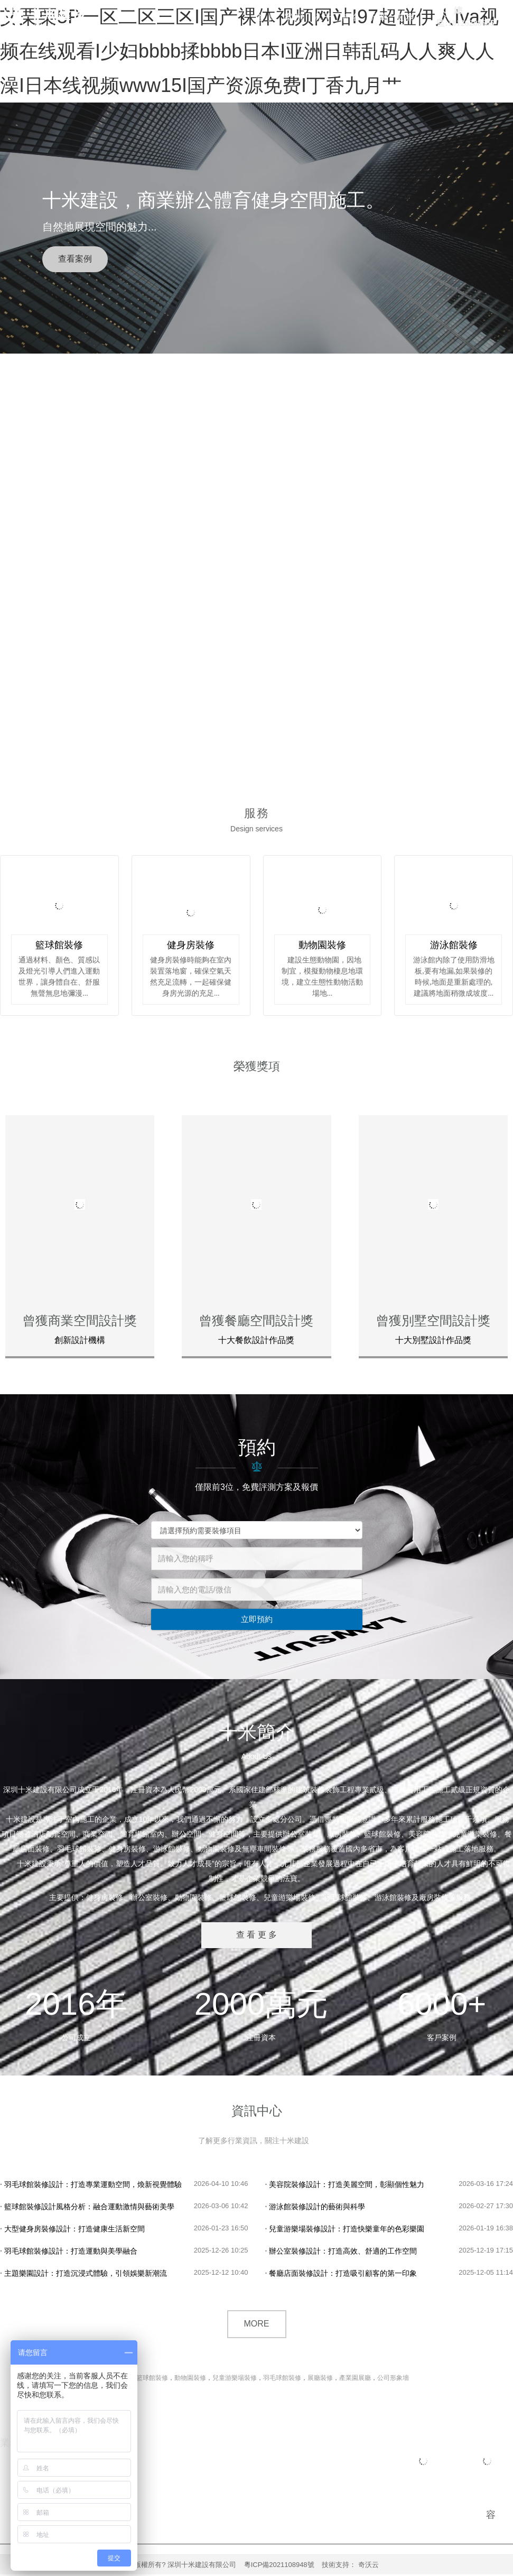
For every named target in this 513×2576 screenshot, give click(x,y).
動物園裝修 (190, 2379)
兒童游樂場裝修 (234, 2379)
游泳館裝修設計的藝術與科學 (315, 2208)
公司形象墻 (393, 2379)
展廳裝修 (320, 2379)
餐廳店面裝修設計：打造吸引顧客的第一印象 (341, 2275)
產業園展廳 (355, 2379)
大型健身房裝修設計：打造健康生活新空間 (72, 2230)
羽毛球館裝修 (282, 2379)
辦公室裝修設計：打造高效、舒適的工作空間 (341, 2252)
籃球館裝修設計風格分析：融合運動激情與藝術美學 (87, 2208)
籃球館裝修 (152, 2379)
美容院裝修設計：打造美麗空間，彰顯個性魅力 (345, 2186)
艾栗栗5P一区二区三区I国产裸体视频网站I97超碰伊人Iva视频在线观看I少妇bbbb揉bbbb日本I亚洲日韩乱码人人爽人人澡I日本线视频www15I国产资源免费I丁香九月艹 (249, 51)
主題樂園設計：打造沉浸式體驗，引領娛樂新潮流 (83, 2275)
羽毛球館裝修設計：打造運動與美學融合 (68, 2252)
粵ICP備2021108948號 (279, 2566)
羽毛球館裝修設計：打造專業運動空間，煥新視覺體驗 (91, 2186)
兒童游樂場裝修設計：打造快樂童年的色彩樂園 (345, 2230)
